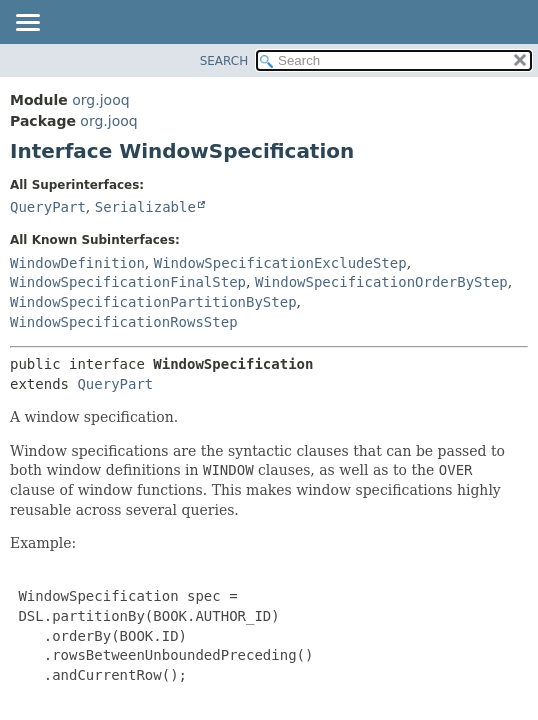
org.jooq (100, 100)
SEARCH (224, 61)
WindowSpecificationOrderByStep (381, 282)
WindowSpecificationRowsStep (124, 322)
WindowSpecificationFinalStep (128, 282)
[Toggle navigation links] (27, 24)
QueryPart (48, 207)
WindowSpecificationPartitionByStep (153, 302)
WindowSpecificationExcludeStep (280, 263)
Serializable (145, 207)
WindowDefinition (77, 263)
